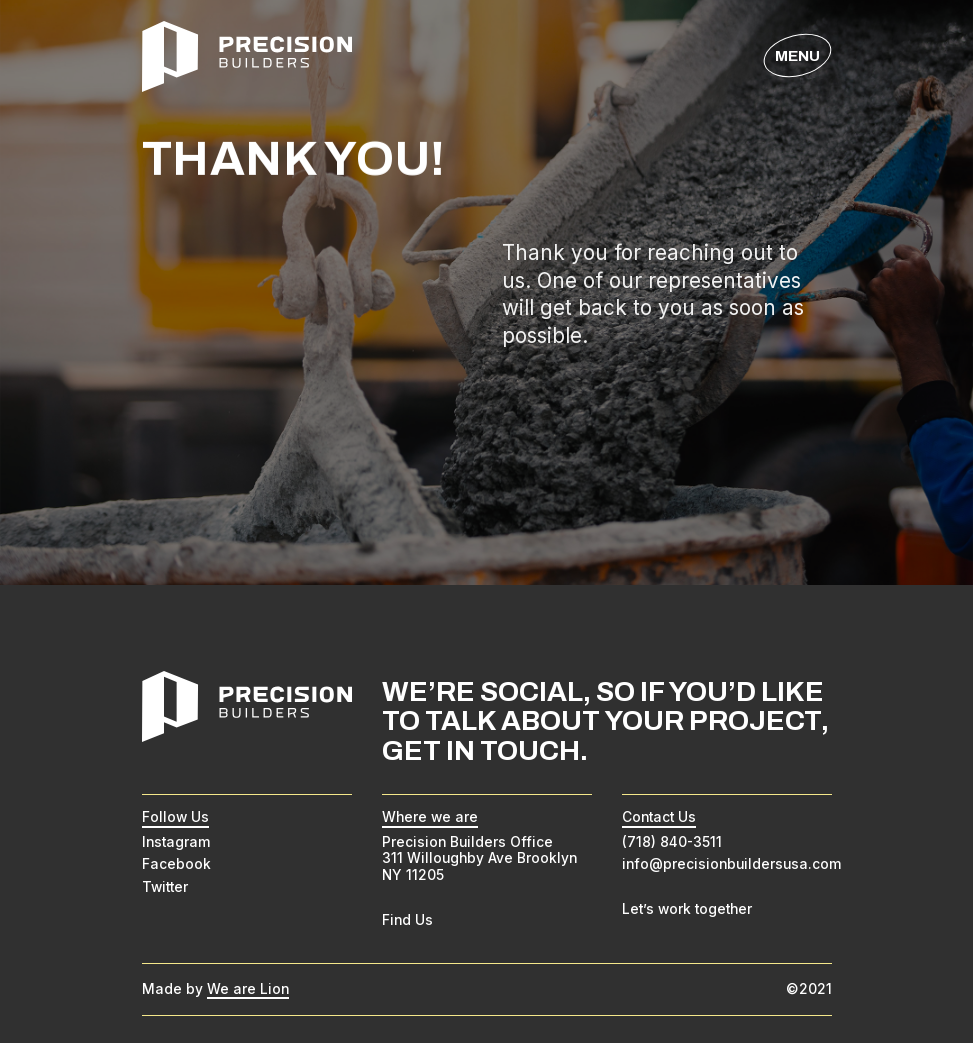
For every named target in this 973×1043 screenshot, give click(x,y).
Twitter (165, 887)
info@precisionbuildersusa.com (732, 864)
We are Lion (248, 989)
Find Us (407, 920)
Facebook (176, 864)
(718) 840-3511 (672, 842)
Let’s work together (687, 909)
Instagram (176, 842)
